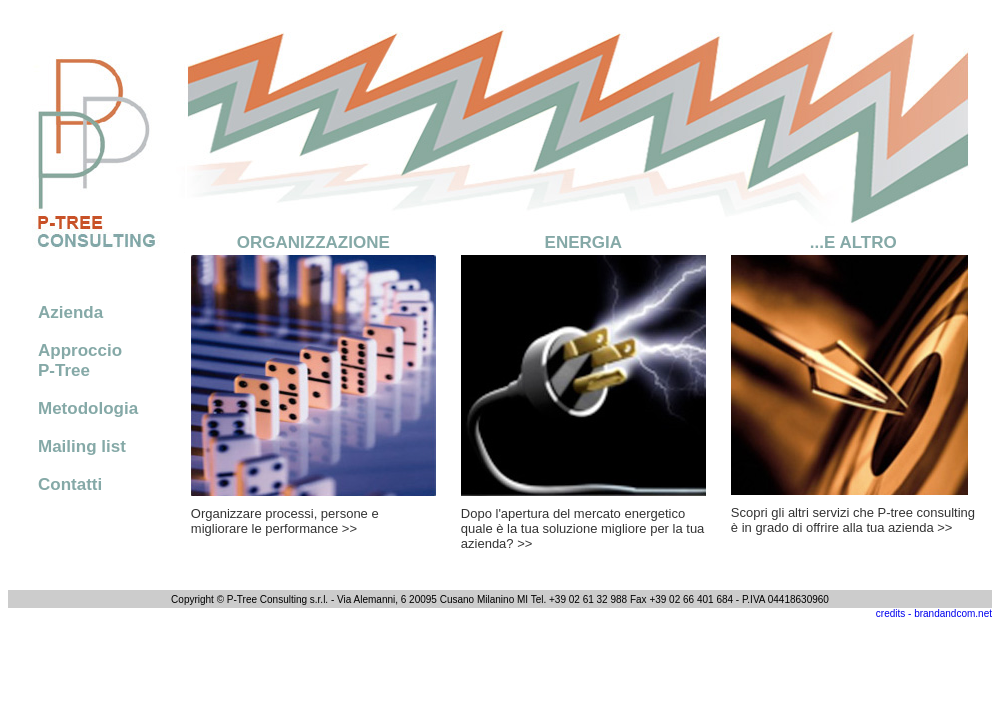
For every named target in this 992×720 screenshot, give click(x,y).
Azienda (70, 312)
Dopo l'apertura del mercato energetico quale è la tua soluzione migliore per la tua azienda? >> (583, 528)
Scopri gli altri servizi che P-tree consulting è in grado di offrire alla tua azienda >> (853, 520)
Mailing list (82, 446)
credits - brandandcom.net (934, 613)
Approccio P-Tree (80, 360)
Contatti (70, 484)
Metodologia (88, 408)
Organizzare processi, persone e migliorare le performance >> (285, 521)
